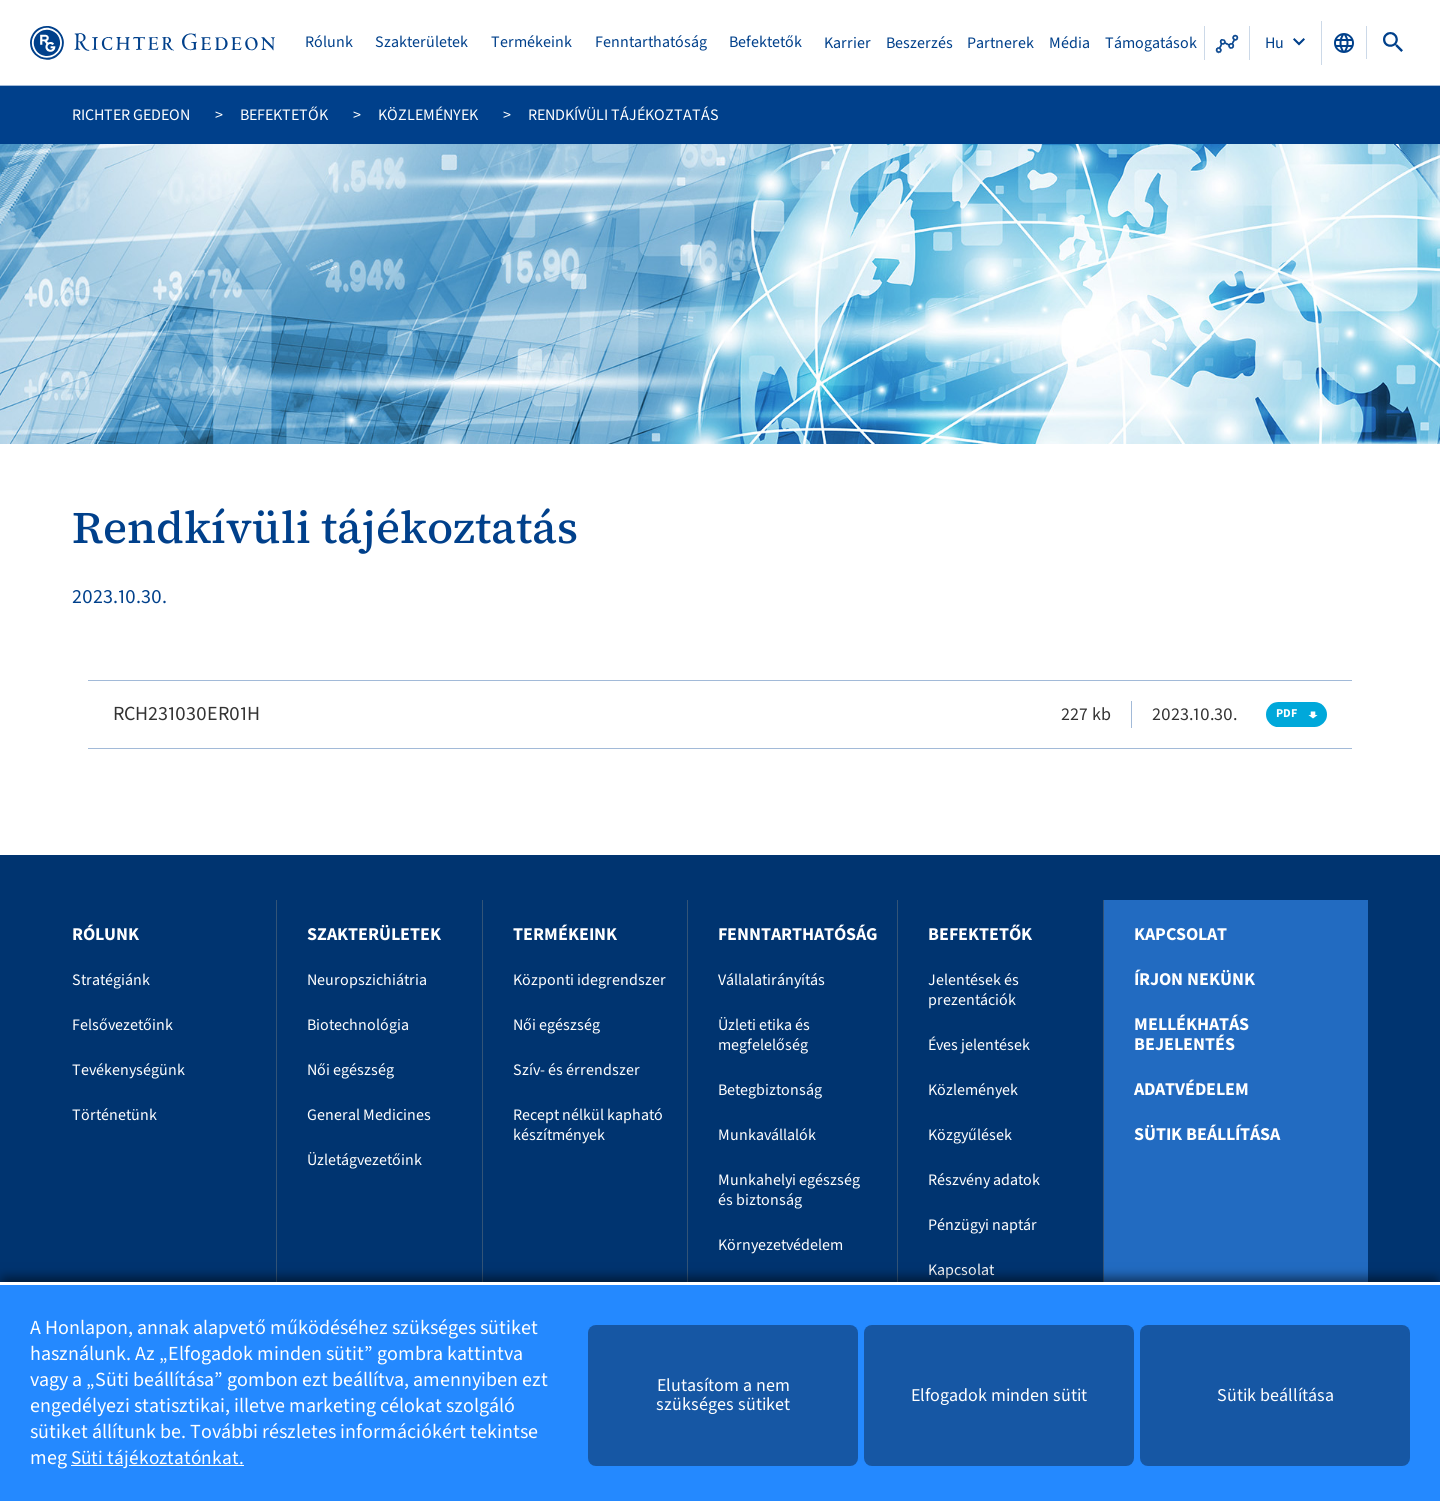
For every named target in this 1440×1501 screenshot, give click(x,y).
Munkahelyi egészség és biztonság (789, 1190)
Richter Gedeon (131, 115)
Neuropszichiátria (367, 980)
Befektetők (767, 42)
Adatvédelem (1191, 1090)
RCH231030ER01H (186, 714)
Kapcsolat (961, 1270)
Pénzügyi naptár (982, 1225)
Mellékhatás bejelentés (1191, 1035)
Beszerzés (920, 43)
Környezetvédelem (780, 1245)
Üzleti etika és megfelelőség (764, 1035)
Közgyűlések (970, 1135)
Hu (1276, 43)
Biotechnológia (358, 1025)
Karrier (848, 43)
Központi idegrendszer (589, 980)
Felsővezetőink (122, 1025)
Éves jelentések (979, 1045)
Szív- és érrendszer (576, 1070)
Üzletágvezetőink (364, 1160)
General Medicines (369, 1115)
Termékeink (533, 42)
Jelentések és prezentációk (973, 990)
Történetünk (114, 1115)
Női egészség (350, 1070)
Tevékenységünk (128, 1070)
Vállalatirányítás (771, 980)
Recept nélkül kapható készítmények (588, 1125)
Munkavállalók (767, 1135)
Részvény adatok (984, 1180)
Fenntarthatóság (652, 42)
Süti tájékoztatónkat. (160, 1458)
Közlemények (428, 115)
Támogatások (1151, 43)
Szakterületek (423, 42)
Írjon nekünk (1194, 980)
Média (1069, 43)
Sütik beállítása (1207, 1135)
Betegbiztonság (770, 1090)
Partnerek (1001, 43)
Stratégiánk (111, 980)
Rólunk (331, 42)
